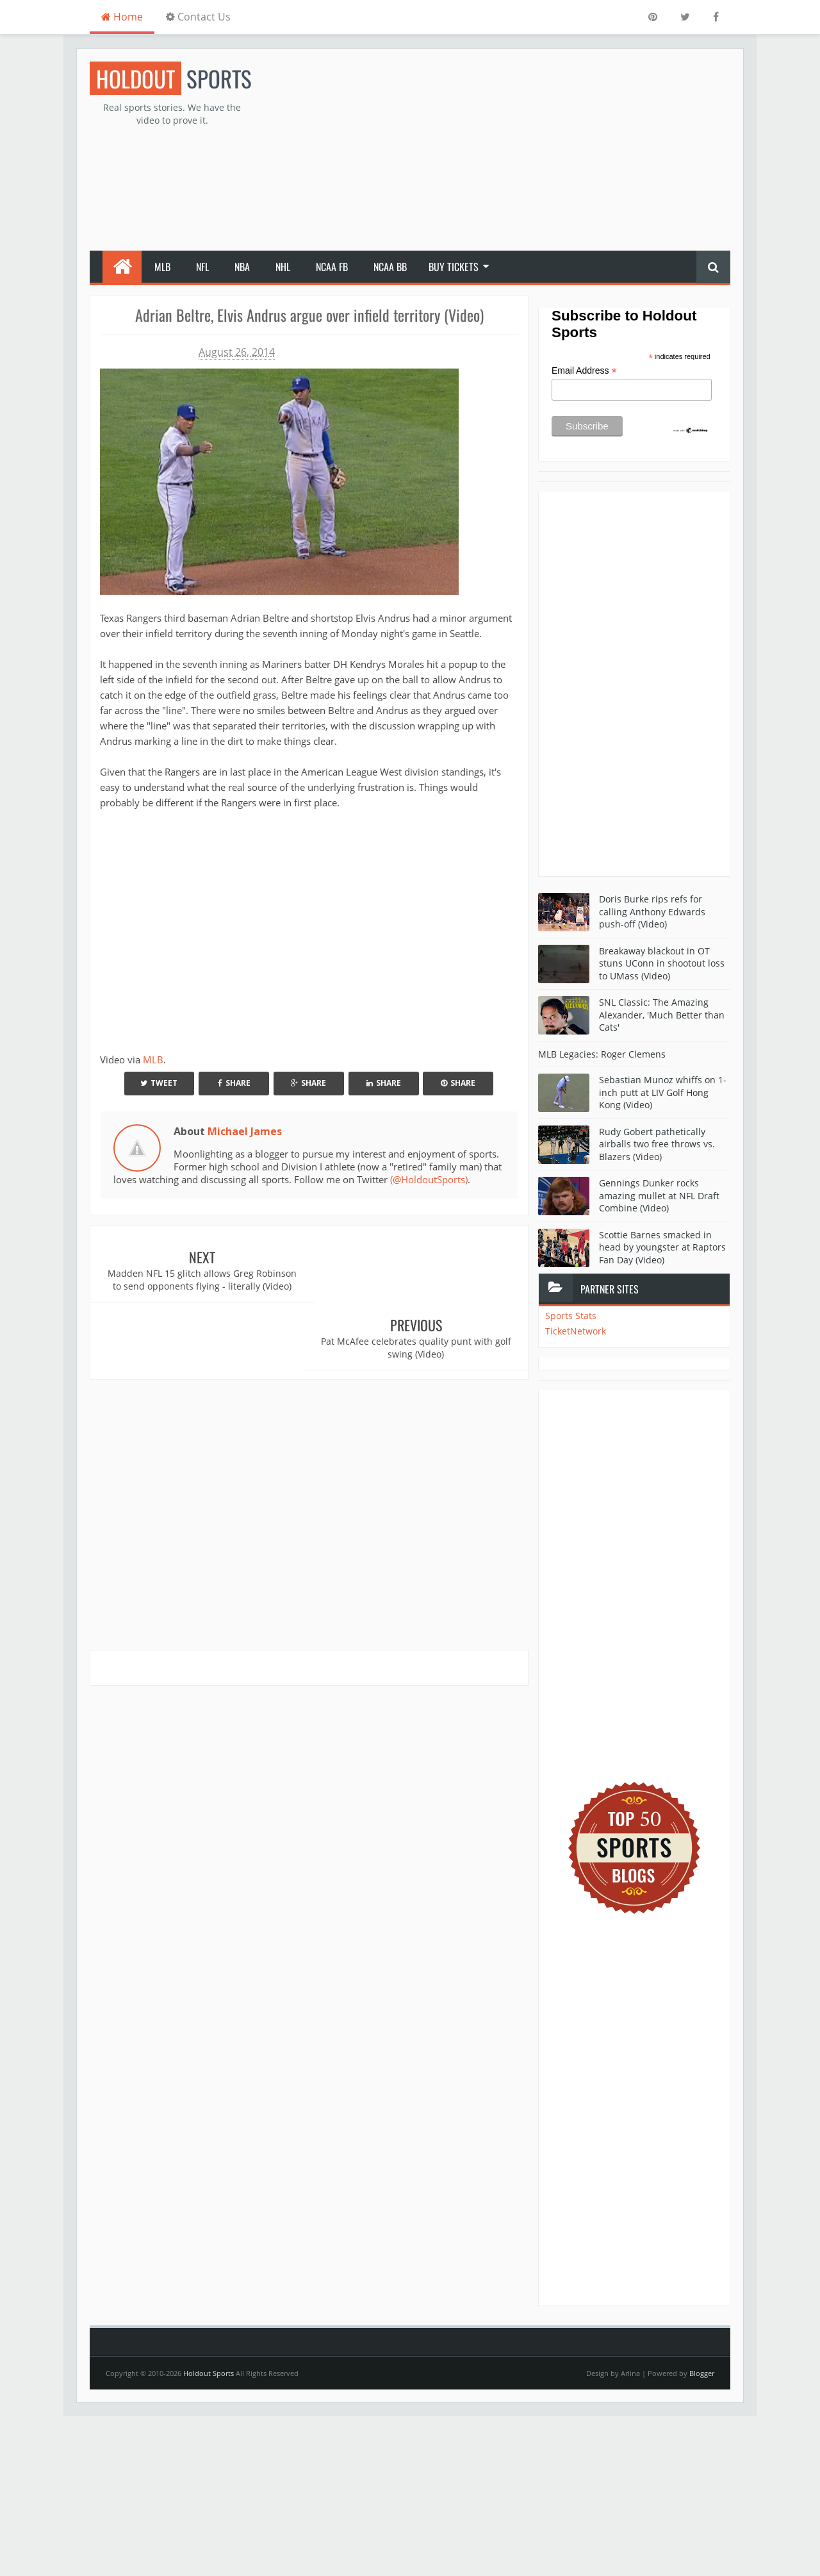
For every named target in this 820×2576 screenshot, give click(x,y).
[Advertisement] (497, 151)
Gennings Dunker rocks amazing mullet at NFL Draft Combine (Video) (659, 1195)
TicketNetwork (575, 1331)
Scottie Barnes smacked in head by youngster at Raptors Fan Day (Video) (662, 1247)
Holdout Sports (208, 2373)
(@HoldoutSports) (429, 1179)
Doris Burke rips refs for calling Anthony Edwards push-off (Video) (652, 911)
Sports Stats (570, 1315)
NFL (202, 266)
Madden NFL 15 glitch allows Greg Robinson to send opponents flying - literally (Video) (199, 1285)
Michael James (245, 1131)
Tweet (158, 1082)
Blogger (701, 2373)
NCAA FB (332, 266)
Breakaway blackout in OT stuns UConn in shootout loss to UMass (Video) (662, 963)
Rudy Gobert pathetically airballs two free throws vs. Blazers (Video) (657, 1144)
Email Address (584, 371)
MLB (162, 266)
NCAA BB (390, 266)
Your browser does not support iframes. (284, 929)
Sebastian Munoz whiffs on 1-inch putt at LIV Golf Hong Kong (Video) (662, 1092)
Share (234, 1082)
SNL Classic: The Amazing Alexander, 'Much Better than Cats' (662, 1014)
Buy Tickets (454, 266)
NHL (282, 266)
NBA (242, 266)
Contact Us (198, 17)
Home (122, 17)
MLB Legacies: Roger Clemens (602, 1054)
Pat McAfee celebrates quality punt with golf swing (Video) (419, 1279)
